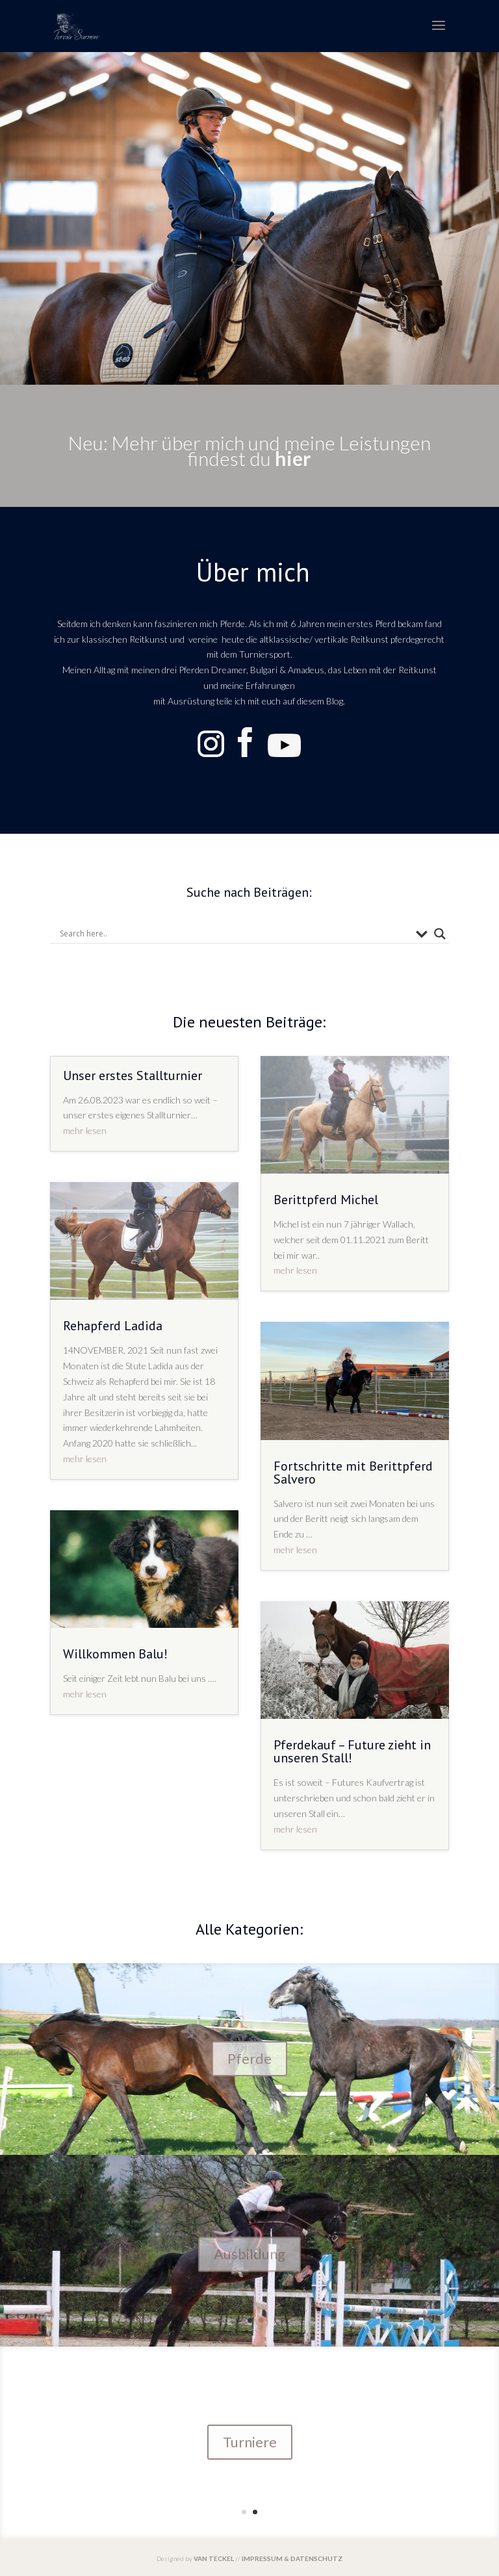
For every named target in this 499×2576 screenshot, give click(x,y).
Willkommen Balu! (115, 1653)
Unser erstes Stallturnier (132, 1075)
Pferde (249, 2061)
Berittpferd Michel (326, 1199)
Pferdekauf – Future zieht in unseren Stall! (352, 1751)
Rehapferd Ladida (112, 1325)
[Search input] (234, 934)
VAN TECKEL (214, 2558)
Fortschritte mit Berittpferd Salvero (353, 1473)
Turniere (250, 2442)
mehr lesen (85, 1130)
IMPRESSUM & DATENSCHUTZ (292, 2558)
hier (293, 458)
